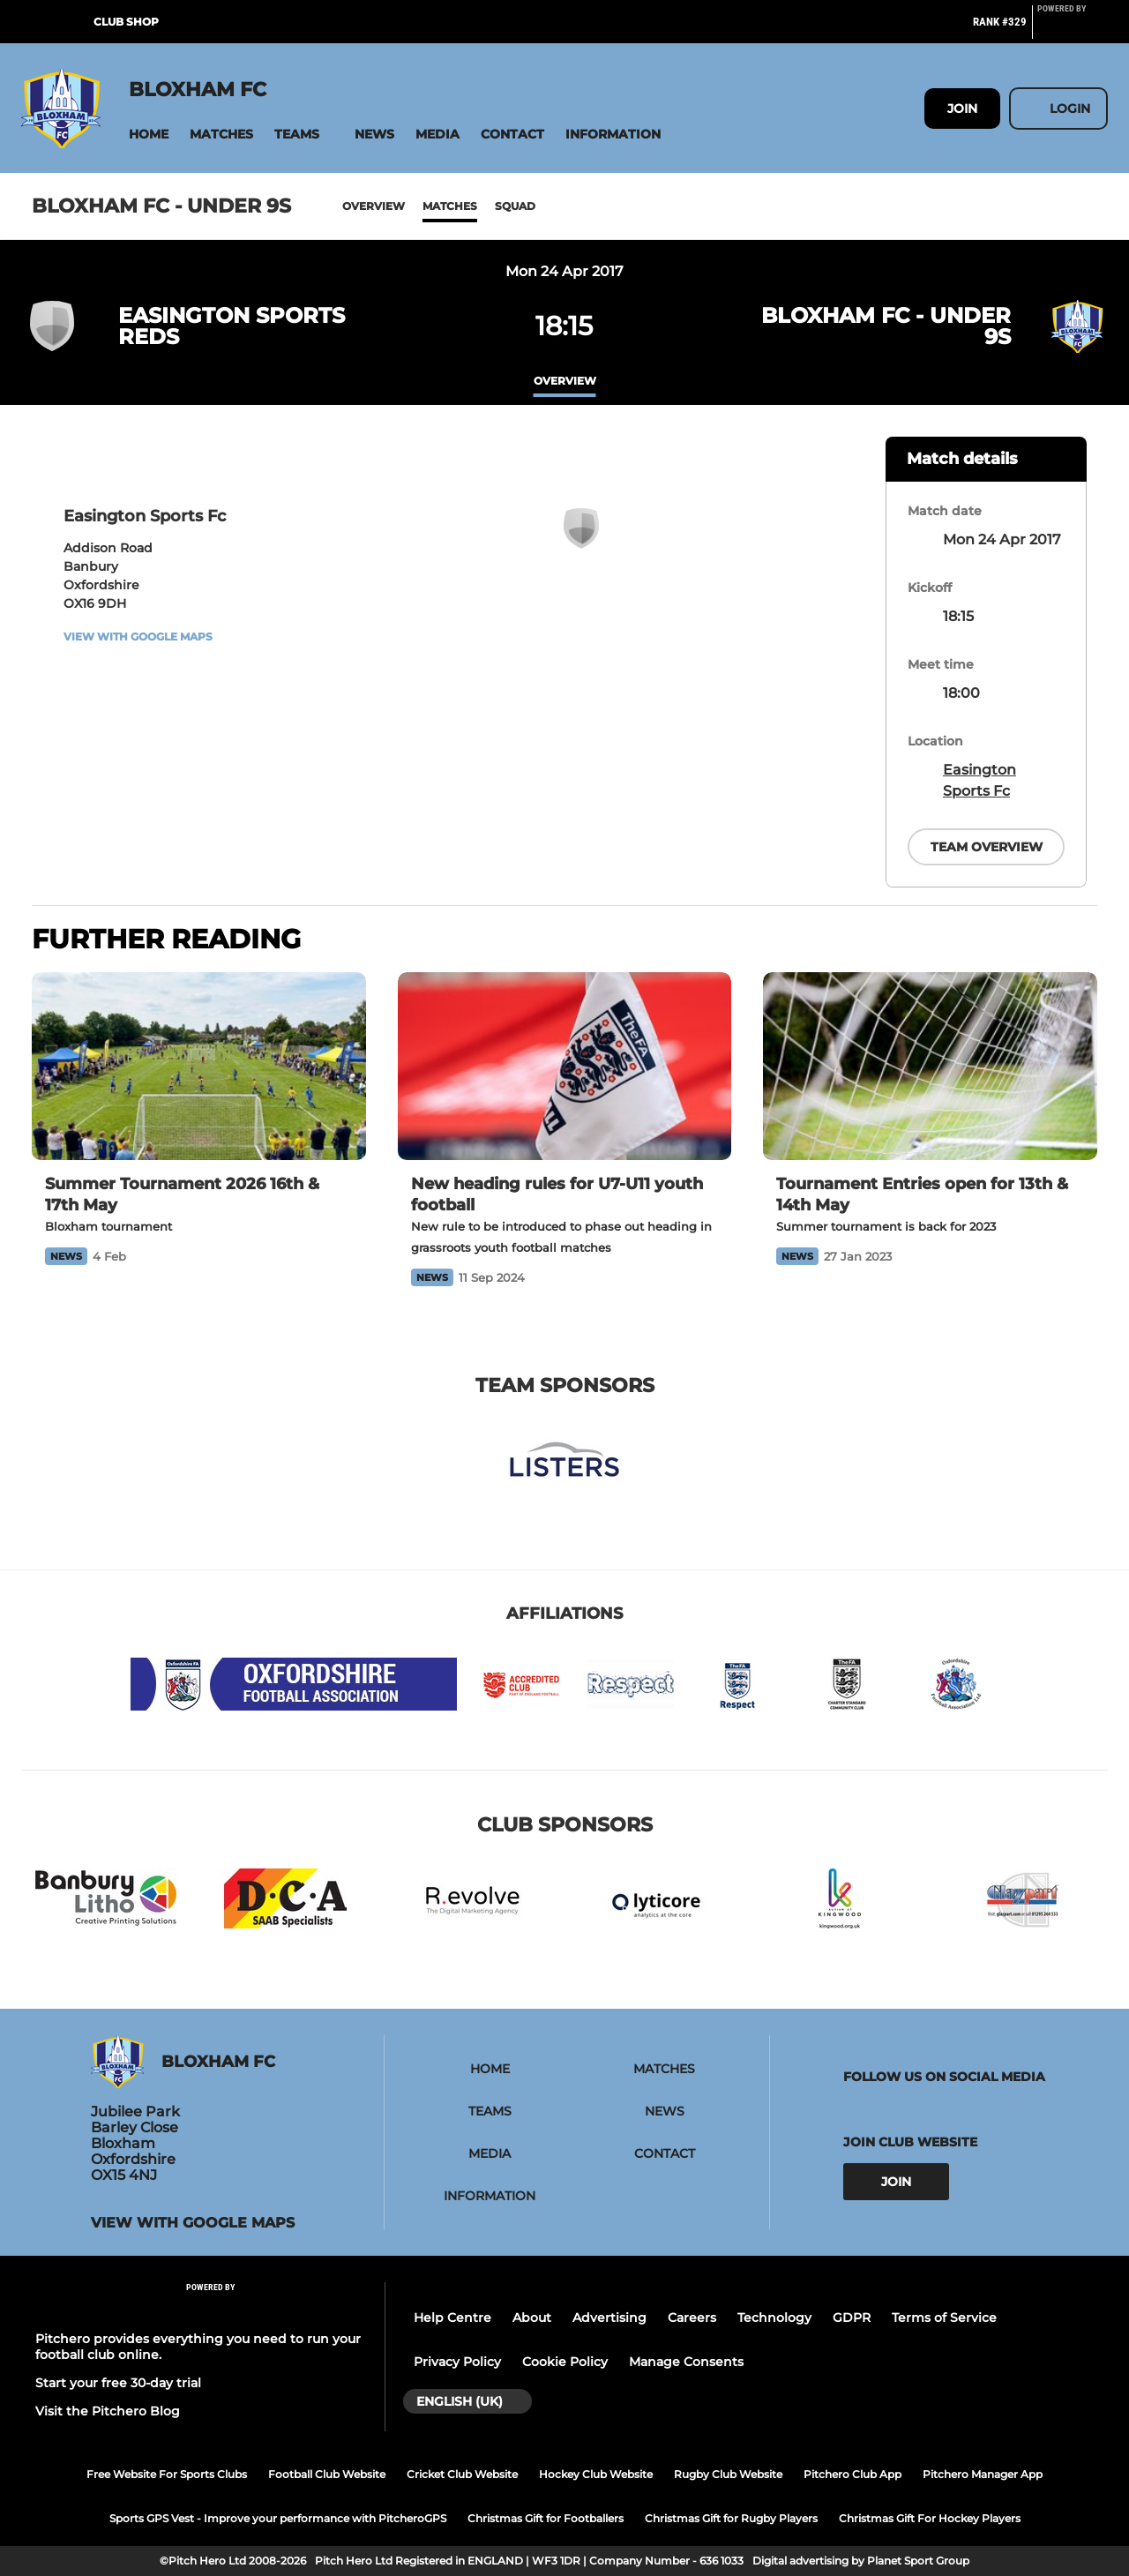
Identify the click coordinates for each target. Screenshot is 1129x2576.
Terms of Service (944, 2317)
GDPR (852, 2317)
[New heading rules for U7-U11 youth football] (565, 1066)
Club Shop (126, 21)
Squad (515, 206)
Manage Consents (686, 2362)
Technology (774, 2317)
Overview (373, 206)
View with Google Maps (138, 636)
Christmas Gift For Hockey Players (930, 2518)
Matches (449, 206)
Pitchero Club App (852, 2474)
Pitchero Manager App (983, 2474)
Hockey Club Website (596, 2474)
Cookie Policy (565, 2362)
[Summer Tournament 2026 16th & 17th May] (199, 1066)
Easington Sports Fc (979, 780)
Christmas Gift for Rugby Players (731, 2518)
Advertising (609, 2317)
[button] (148, 134)
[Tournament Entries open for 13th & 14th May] (930, 1066)
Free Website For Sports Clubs (166, 2474)
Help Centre (452, 2317)
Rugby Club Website (728, 2474)
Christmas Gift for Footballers (545, 2518)
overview (565, 380)
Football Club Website (326, 2474)
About (531, 2317)
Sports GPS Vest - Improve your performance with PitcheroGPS (277, 2518)
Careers (692, 2317)
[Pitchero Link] (1072, 29)
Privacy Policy (457, 2362)
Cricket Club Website (462, 2474)
